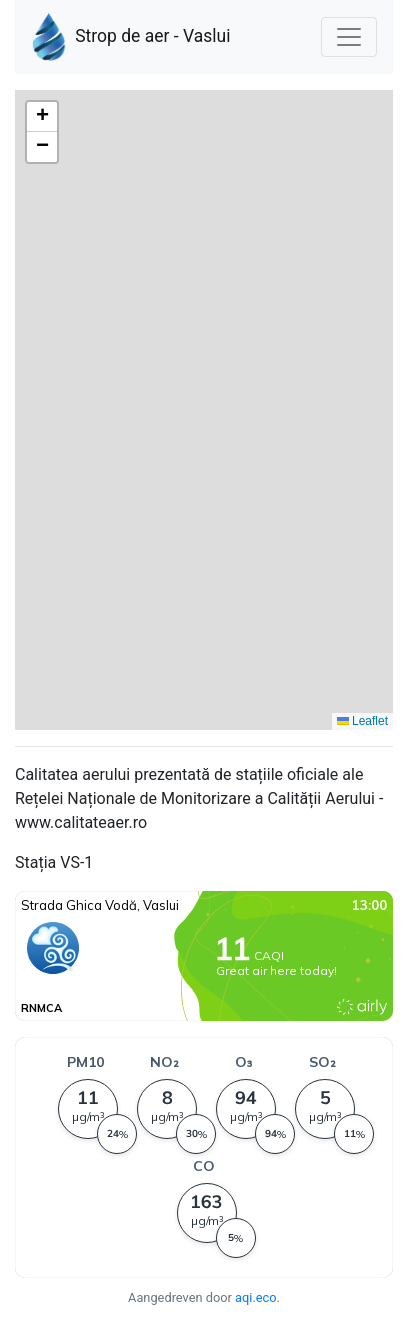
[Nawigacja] (349, 37)
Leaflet (362, 721)
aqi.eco (256, 1297)
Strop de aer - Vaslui (130, 37)
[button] (42, 117)
